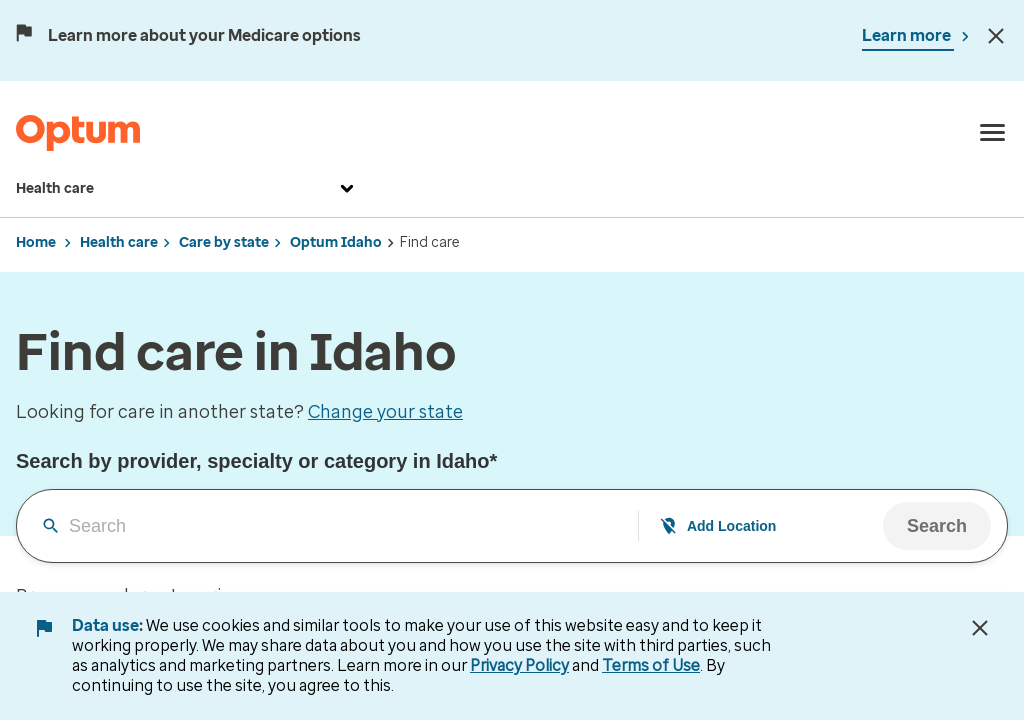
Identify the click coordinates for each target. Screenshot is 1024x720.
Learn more (908, 35)
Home (36, 242)
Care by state (224, 242)
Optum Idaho (336, 242)
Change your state (385, 412)
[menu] (993, 133)
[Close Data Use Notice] (980, 628)
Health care (187, 189)
